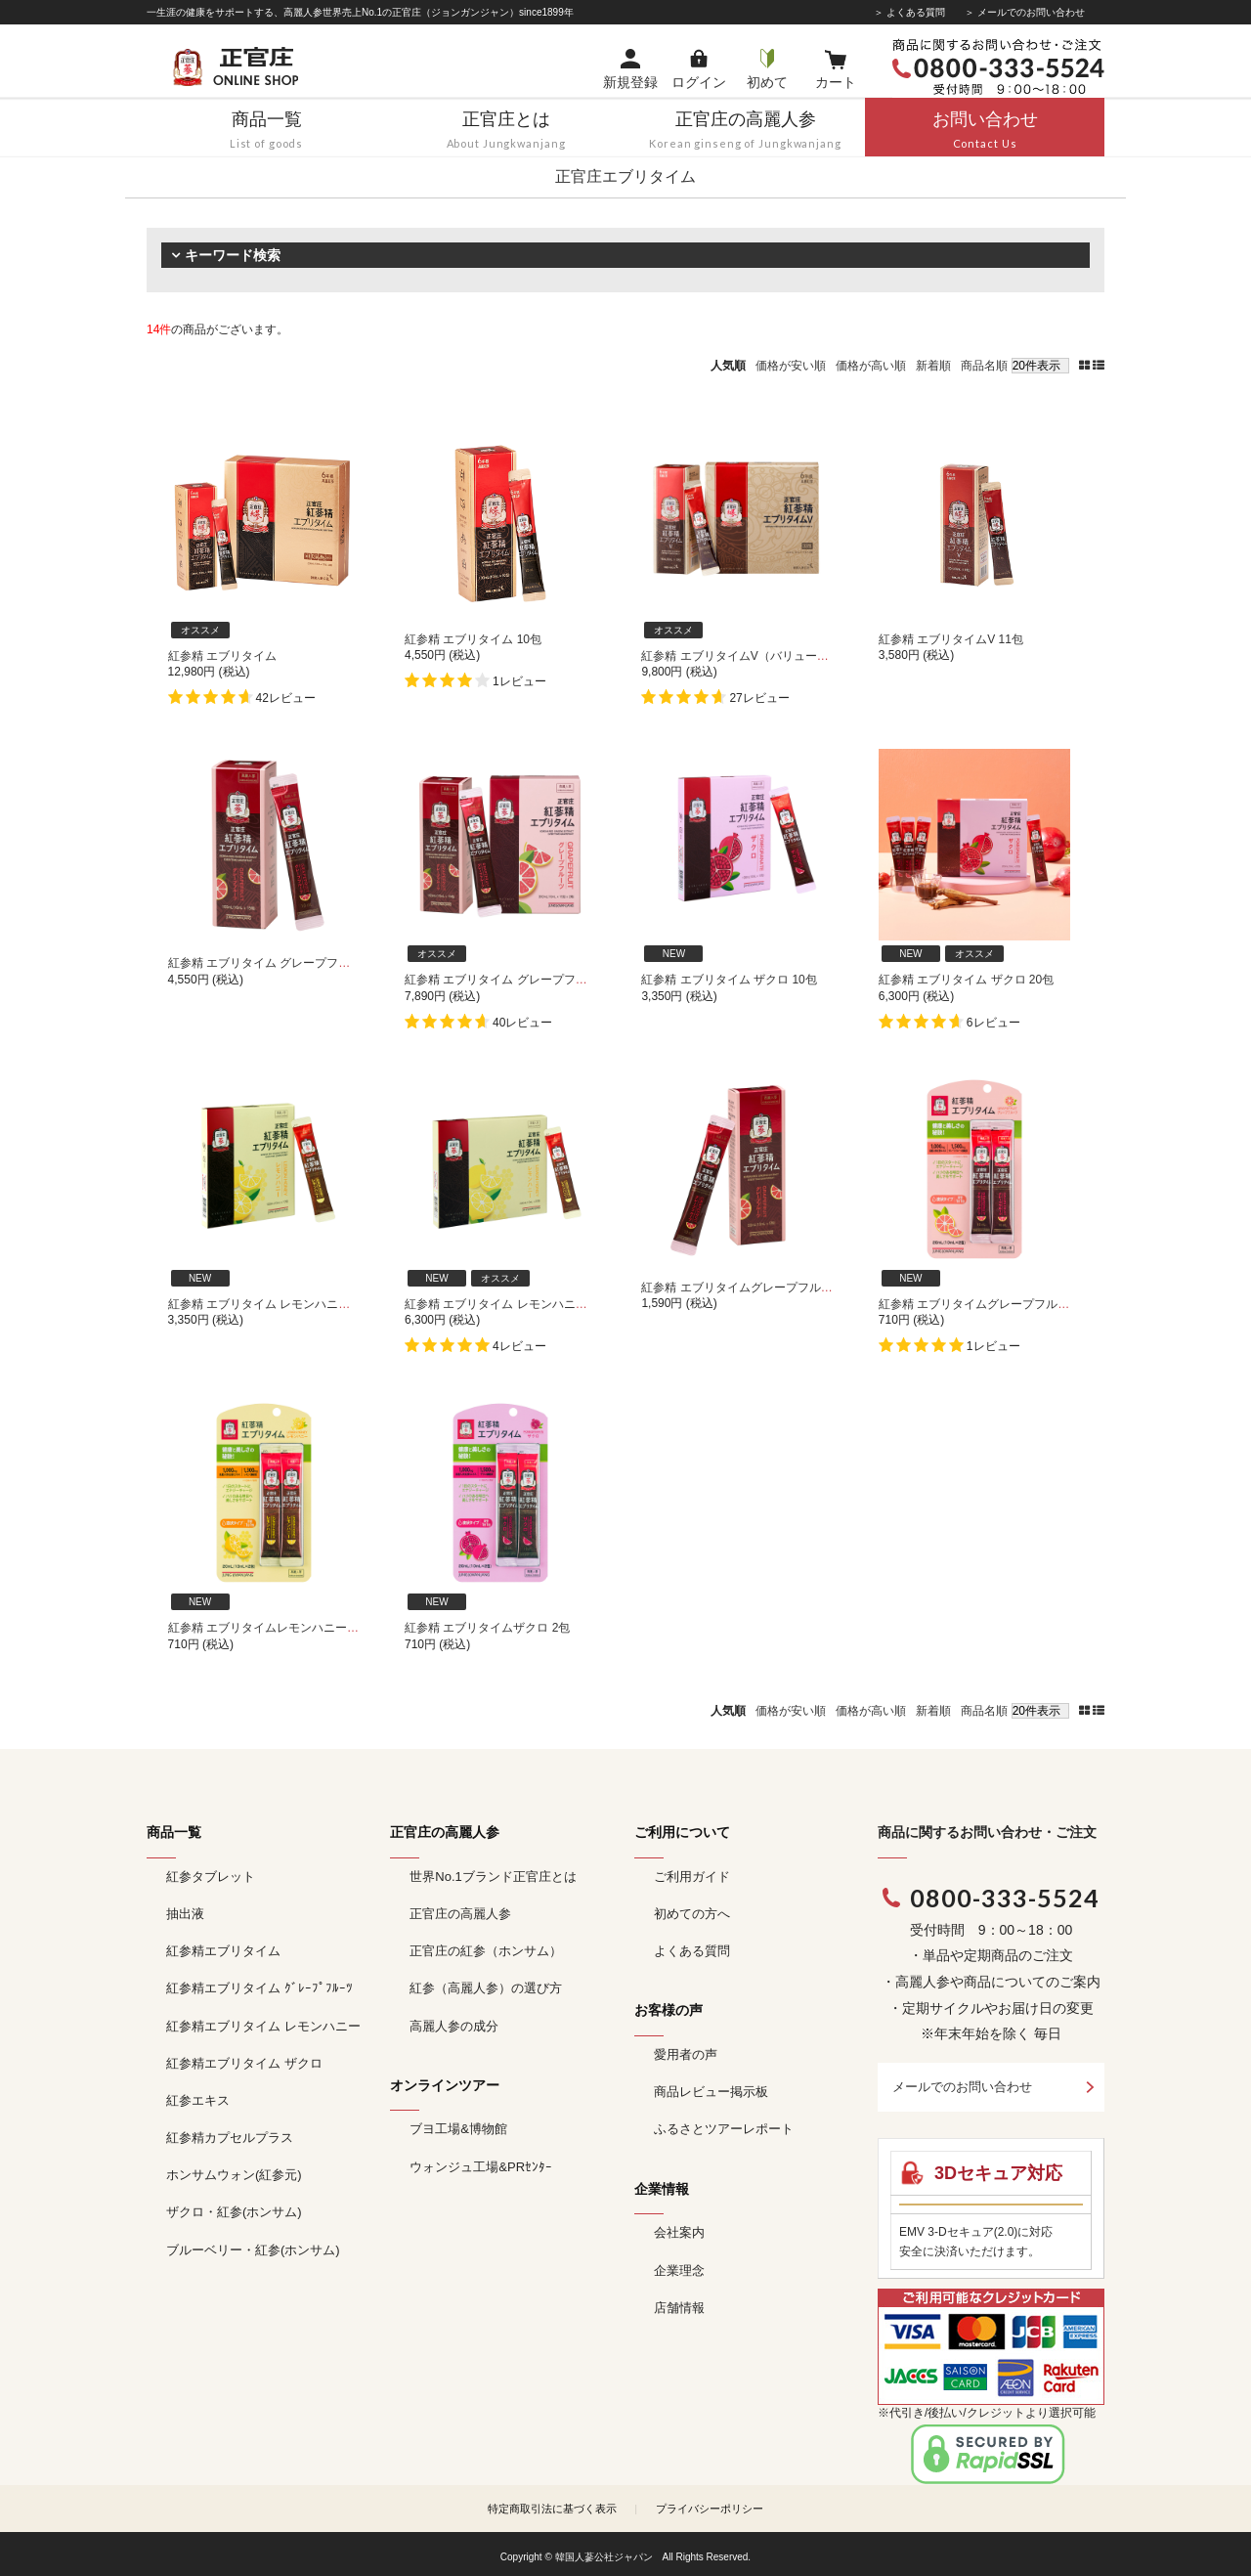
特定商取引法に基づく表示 (552, 2508)
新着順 (933, 365)
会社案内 (679, 2232)
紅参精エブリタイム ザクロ (244, 2063)
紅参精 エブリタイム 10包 (473, 639)
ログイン (698, 82)
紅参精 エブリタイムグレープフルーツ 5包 (753, 1287)
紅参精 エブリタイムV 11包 (951, 639)
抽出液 (185, 1913)
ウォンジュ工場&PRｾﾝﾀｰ (481, 2167)
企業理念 (679, 2270)
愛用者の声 (685, 2054)
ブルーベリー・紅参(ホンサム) (253, 2250)
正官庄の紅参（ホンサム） (486, 1950)
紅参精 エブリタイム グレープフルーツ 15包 (285, 963)
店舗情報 (679, 2307)
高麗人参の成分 (454, 2026)
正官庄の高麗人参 (460, 1913)
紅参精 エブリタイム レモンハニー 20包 (510, 1304)
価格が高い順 (871, 365)
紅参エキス (198, 2100)
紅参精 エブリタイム (222, 656)
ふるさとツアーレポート (724, 2128)
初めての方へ (692, 1913)
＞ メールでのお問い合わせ (1025, 12)
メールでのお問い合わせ (962, 2086)
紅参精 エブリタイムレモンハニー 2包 (268, 1628)
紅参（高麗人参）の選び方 (486, 1988)
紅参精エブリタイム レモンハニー (263, 2026)
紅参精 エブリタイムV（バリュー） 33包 (748, 656)
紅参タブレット (210, 1876)
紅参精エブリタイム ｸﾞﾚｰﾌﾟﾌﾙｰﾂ (259, 1988)
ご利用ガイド (692, 1876)
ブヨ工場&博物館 (458, 2128)
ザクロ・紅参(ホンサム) (234, 2212)
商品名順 (984, 365)
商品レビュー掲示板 (711, 2091)
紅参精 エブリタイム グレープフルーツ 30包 (521, 979)
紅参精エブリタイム (223, 1950)
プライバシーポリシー (709, 2508)
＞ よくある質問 (909, 12)
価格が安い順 (790, 365)
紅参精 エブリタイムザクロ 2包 (487, 1628)
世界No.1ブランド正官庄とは (493, 1876)
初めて (767, 82)
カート (835, 82)
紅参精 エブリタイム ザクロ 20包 (966, 979)
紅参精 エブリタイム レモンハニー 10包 (273, 1304)
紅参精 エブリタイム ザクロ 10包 (728, 979)
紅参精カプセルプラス (229, 2137)
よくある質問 (692, 1950)
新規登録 (630, 82)
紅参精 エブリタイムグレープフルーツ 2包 (990, 1304)
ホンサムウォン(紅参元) (234, 2174)
